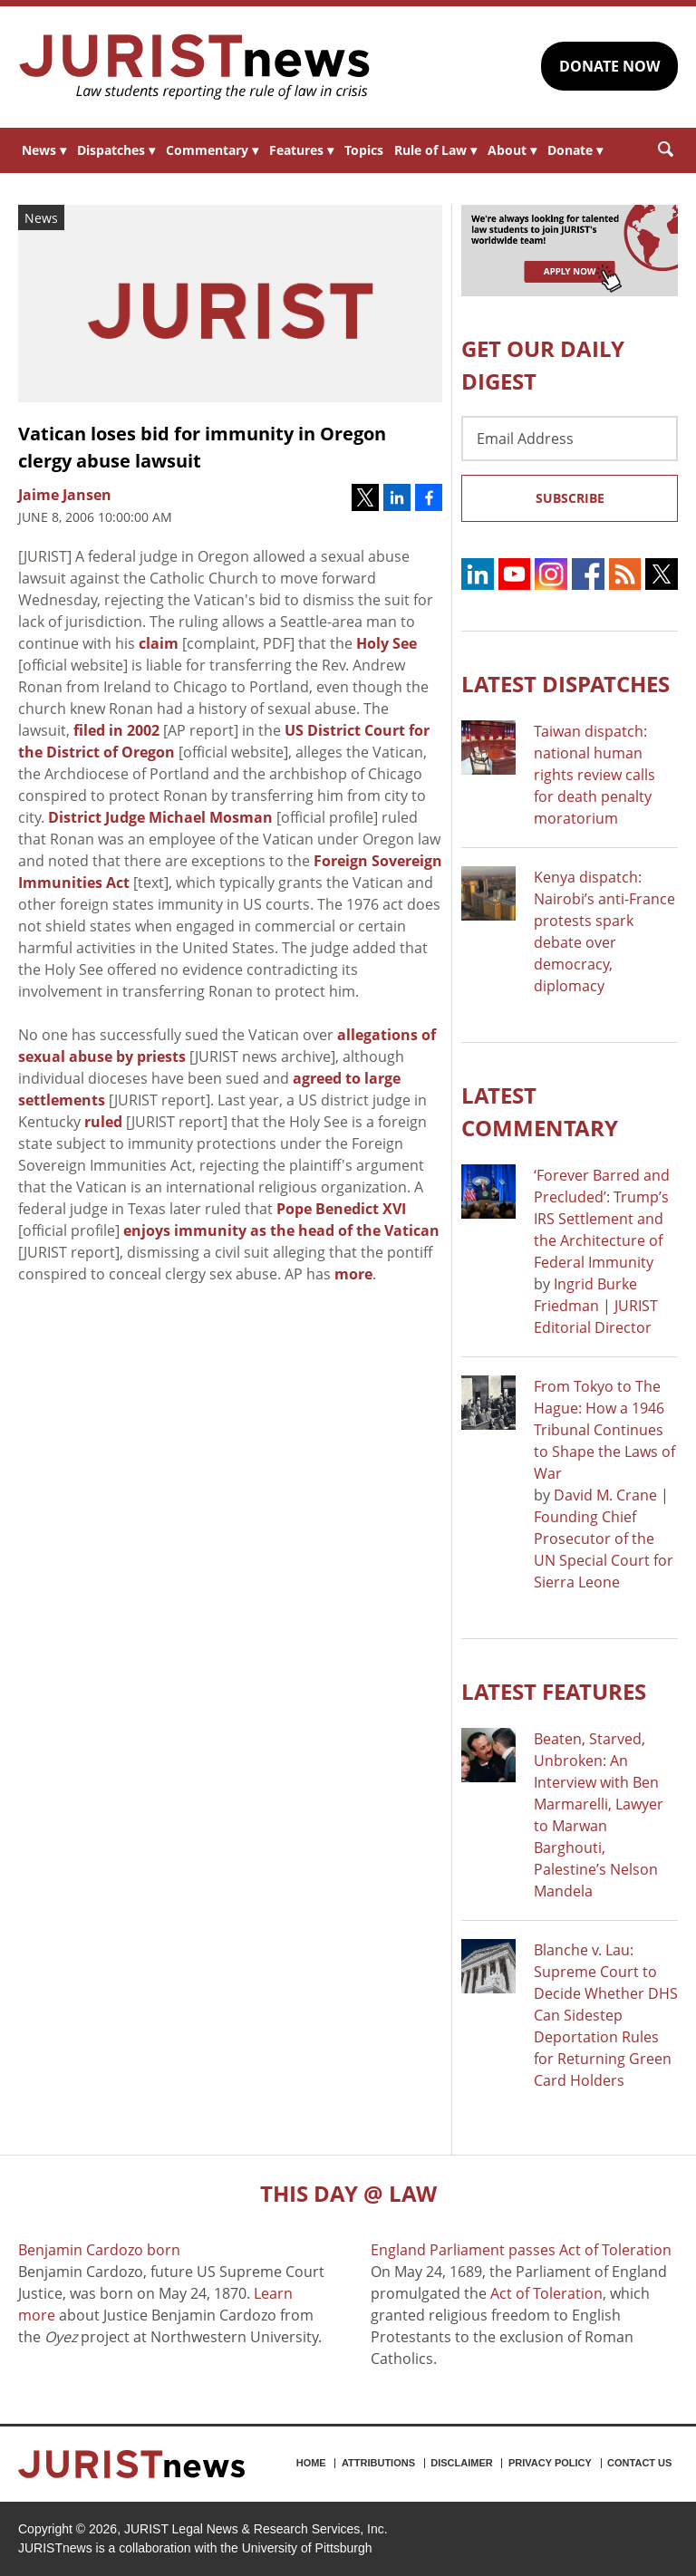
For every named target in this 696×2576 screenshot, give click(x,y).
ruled (103, 1122)
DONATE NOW (609, 66)
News (44, 150)
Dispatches (116, 150)
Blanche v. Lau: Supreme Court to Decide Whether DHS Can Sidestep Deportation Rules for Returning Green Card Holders (606, 2015)
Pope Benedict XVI (341, 1209)
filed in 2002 (116, 730)
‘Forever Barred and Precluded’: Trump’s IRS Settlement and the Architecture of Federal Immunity (602, 1218)
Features (301, 150)
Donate (575, 150)
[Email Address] (569, 438)
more (353, 1274)
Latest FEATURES (553, 1691)
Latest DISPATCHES (565, 684)
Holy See (386, 643)
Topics (363, 150)
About (512, 150)
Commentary (212, 150)
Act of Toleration (546, 2293)
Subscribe (570, 498)
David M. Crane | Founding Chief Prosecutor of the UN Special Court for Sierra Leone (603, 1538)
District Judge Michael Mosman (160, 817)
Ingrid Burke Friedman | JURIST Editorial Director (596, 1305)
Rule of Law (435, 150)
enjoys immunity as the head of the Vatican (281, 1230)
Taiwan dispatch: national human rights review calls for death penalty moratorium (594, 774)
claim (159, 643)
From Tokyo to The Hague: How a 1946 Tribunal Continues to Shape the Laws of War (604, 1429)
